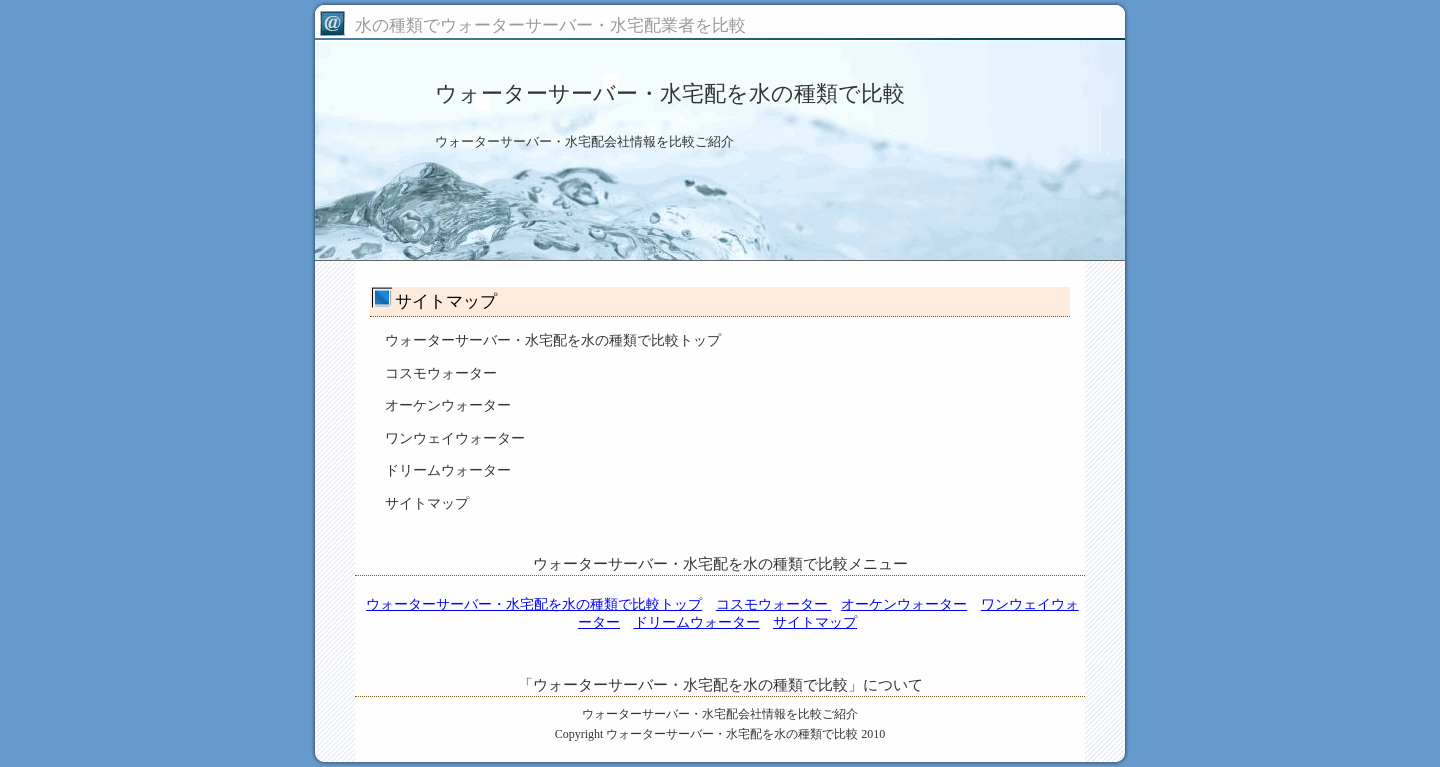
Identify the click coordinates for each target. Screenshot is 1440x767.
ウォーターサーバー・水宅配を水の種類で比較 (732, 734)
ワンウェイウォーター (455, 438)
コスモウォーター (441, 373)
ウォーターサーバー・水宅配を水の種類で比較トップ (553, 340)
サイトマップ (427, 503)
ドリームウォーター (448, 470)
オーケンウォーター (448, 405)
